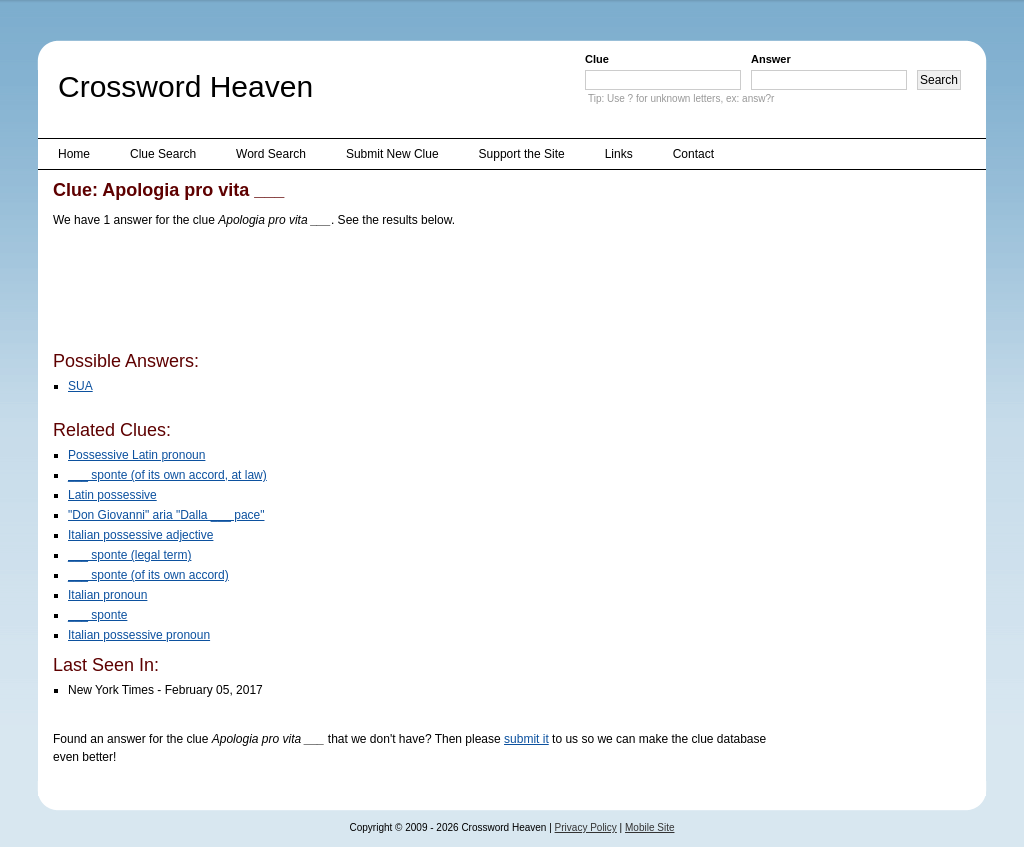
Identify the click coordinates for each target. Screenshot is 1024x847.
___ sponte (97, 615)
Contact (693, 154)
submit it (526, 739)
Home (74, 154)
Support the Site (522, 154)
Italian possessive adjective (140, 535)
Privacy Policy (586, 827)
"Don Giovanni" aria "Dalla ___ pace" (166, 515)
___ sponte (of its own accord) (148, 575)
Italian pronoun (107, 595)
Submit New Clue (392, 154)
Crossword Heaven (185, 86)
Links (619, 154)
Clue (597, 59)
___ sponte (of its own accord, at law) (167, 475)
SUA (80, 386)
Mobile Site (649, 827)
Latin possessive (112, 495)
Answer (771, 59)
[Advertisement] (417, 293)
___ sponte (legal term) (129, 555)
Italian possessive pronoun (139, 635)
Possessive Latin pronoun (136, 455)
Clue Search (163, 154)
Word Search (271, 154)
